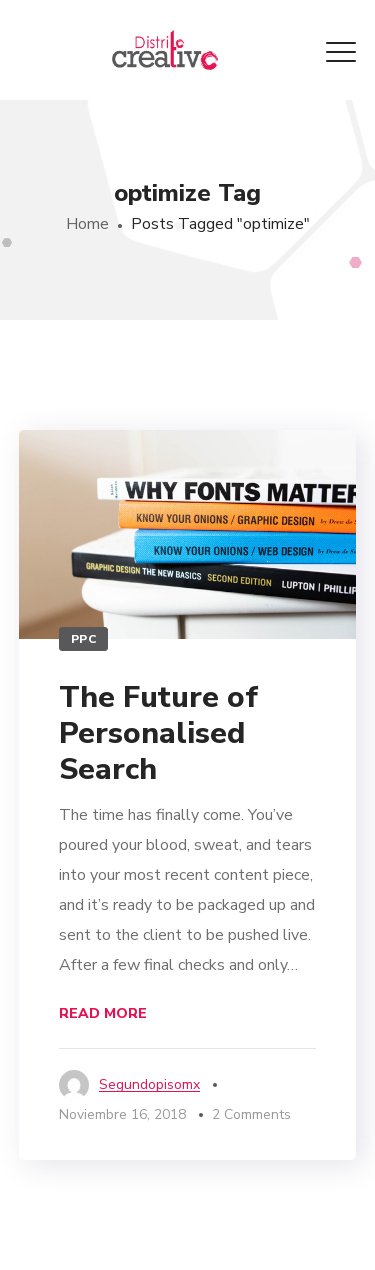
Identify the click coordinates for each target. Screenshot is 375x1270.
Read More (103, 1013)
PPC (84, 639)
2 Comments (251, 1114)
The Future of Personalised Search (158, 733)
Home (87, 224)
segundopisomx (149, 1084)
